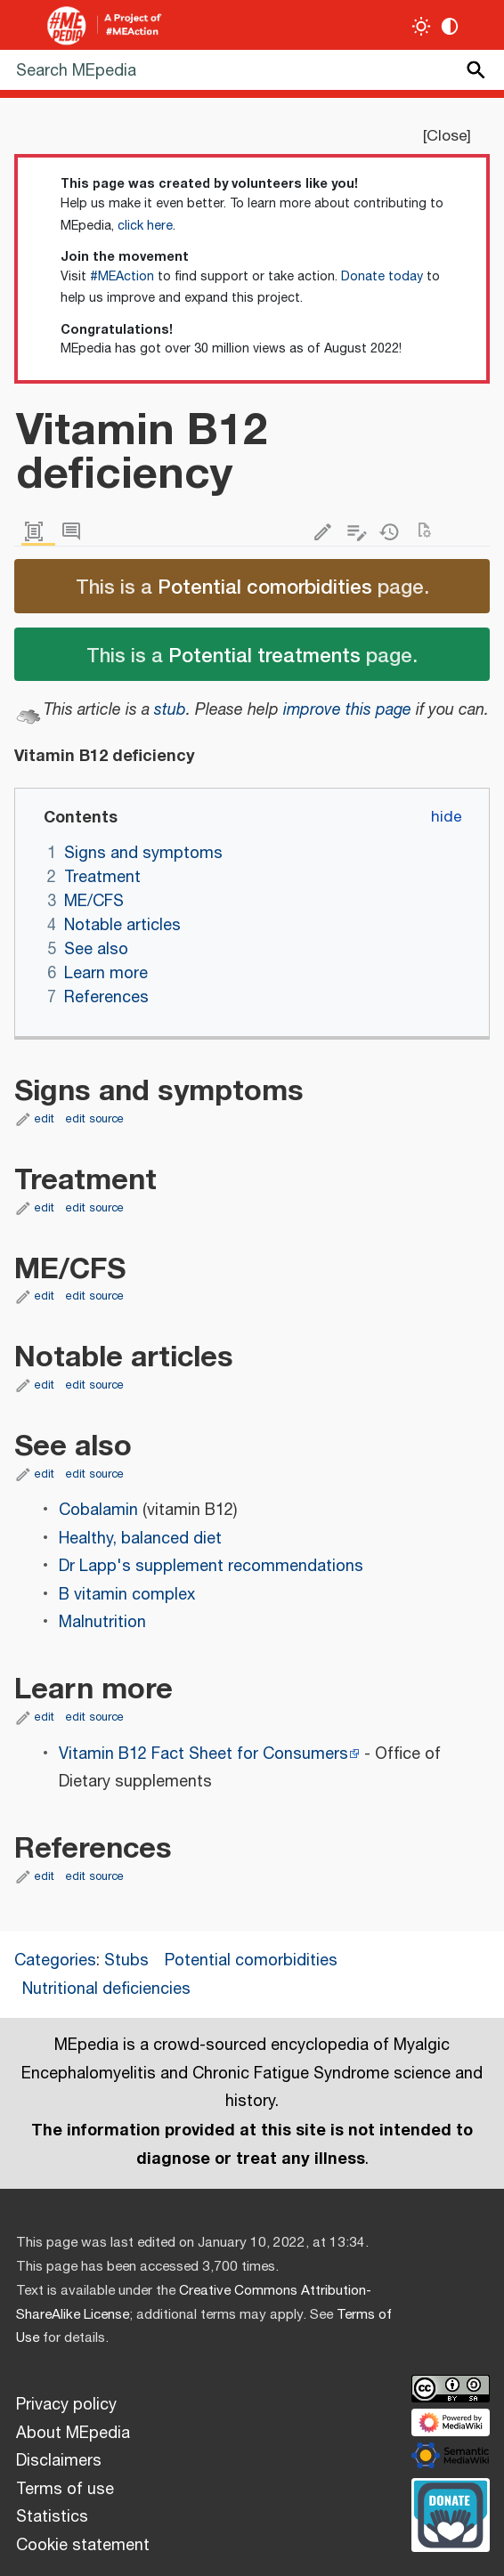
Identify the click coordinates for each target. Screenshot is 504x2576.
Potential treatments (264, 654)
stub (170, 710)
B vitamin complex (127, 1595)
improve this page (347, 710)
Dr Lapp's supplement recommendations (211, 1566)
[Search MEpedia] (252, 70)
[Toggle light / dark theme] (421, 26)
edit (44, 1119)
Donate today (382, 277)
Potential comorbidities (265, 586)
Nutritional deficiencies (106, 1989)
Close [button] (447, 136)
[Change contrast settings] (450, 26)
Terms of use (65, 2489)
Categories (55, 1960)
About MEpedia (73, 2433)
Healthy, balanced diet (140, 1539)
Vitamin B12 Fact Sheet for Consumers (203, 1754)
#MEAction (122, 277)
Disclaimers (59, 2461)
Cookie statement (83, 2545)
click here (145, 226)
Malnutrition (102, 1622)
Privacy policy (66, 2405)
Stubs (126, 1960)
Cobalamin (98, 1510)
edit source (95, 1119)
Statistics (52, 2517)
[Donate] (450, 2513)
